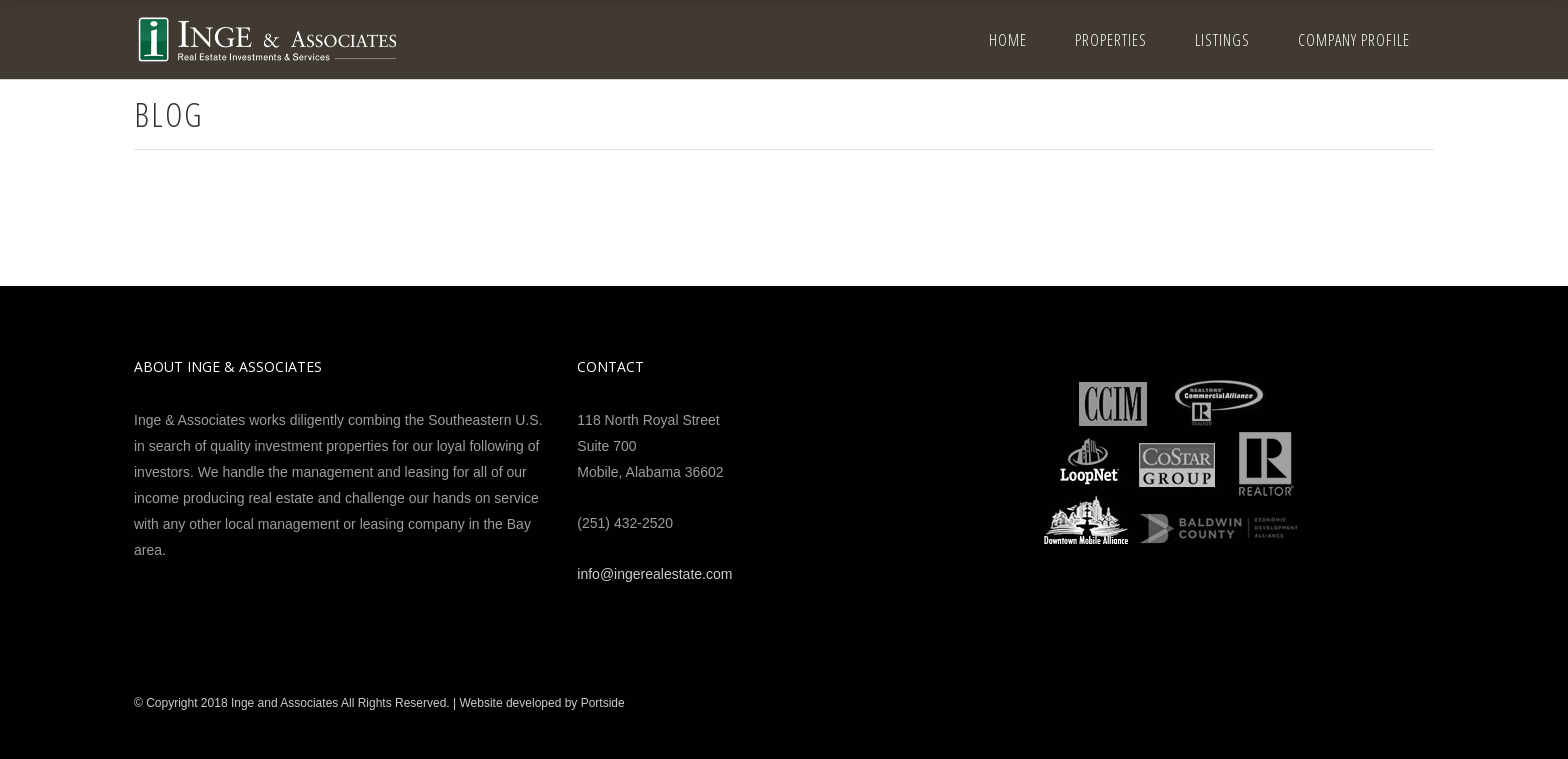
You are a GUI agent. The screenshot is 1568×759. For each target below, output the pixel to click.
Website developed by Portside (541, 703)
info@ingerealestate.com (654, 574)
